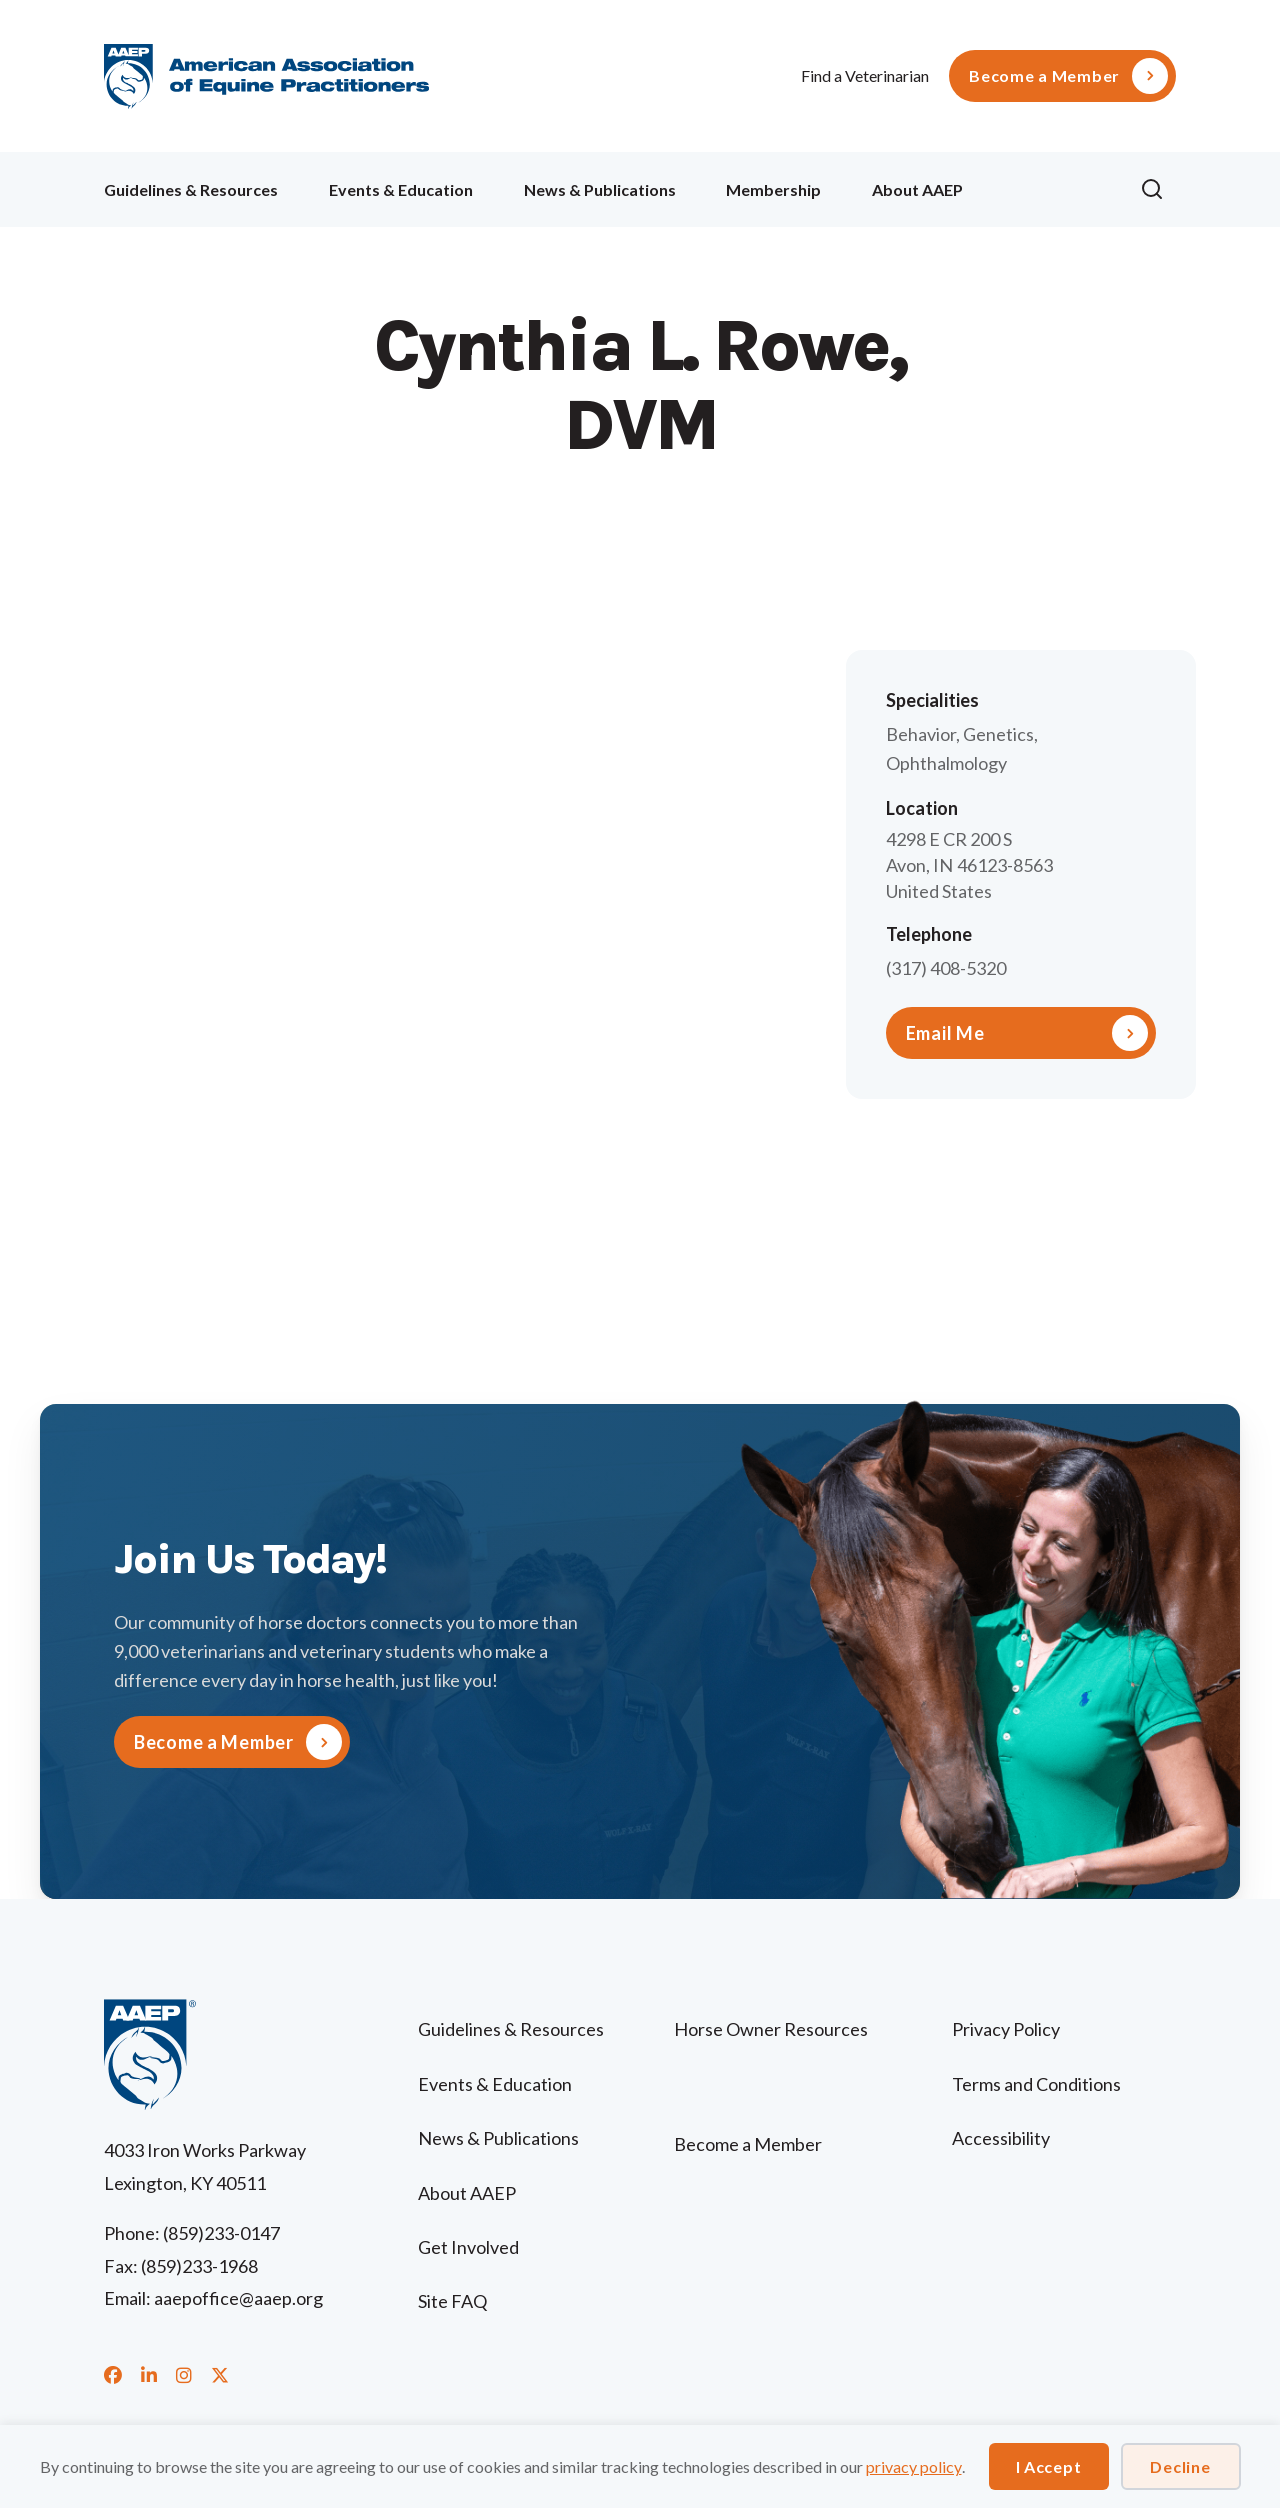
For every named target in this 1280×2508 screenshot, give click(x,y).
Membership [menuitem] (773, 189)
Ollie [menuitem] (1051, 186)
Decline (1180, 2466)
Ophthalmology (946, 763)
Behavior (921, 734)
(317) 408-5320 (946, 968)
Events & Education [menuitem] (401, 189)
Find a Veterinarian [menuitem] (865, 75)
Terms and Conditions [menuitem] (1036, 2084)
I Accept (1049, 2466)
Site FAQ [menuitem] (452, 2301)
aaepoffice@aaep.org (238, 2298)
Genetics (998, 734)
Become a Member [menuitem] (1044, 76)
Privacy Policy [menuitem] (1006, 2029)
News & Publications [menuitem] (600, 189)
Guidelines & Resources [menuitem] (191, 189)
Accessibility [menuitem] (1001, 2138)
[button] (1158, 190)
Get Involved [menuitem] (468, 2247)
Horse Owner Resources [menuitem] (771, 2029)
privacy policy (914, 2466)
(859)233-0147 (221, 2233)
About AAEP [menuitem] (917, 189)
